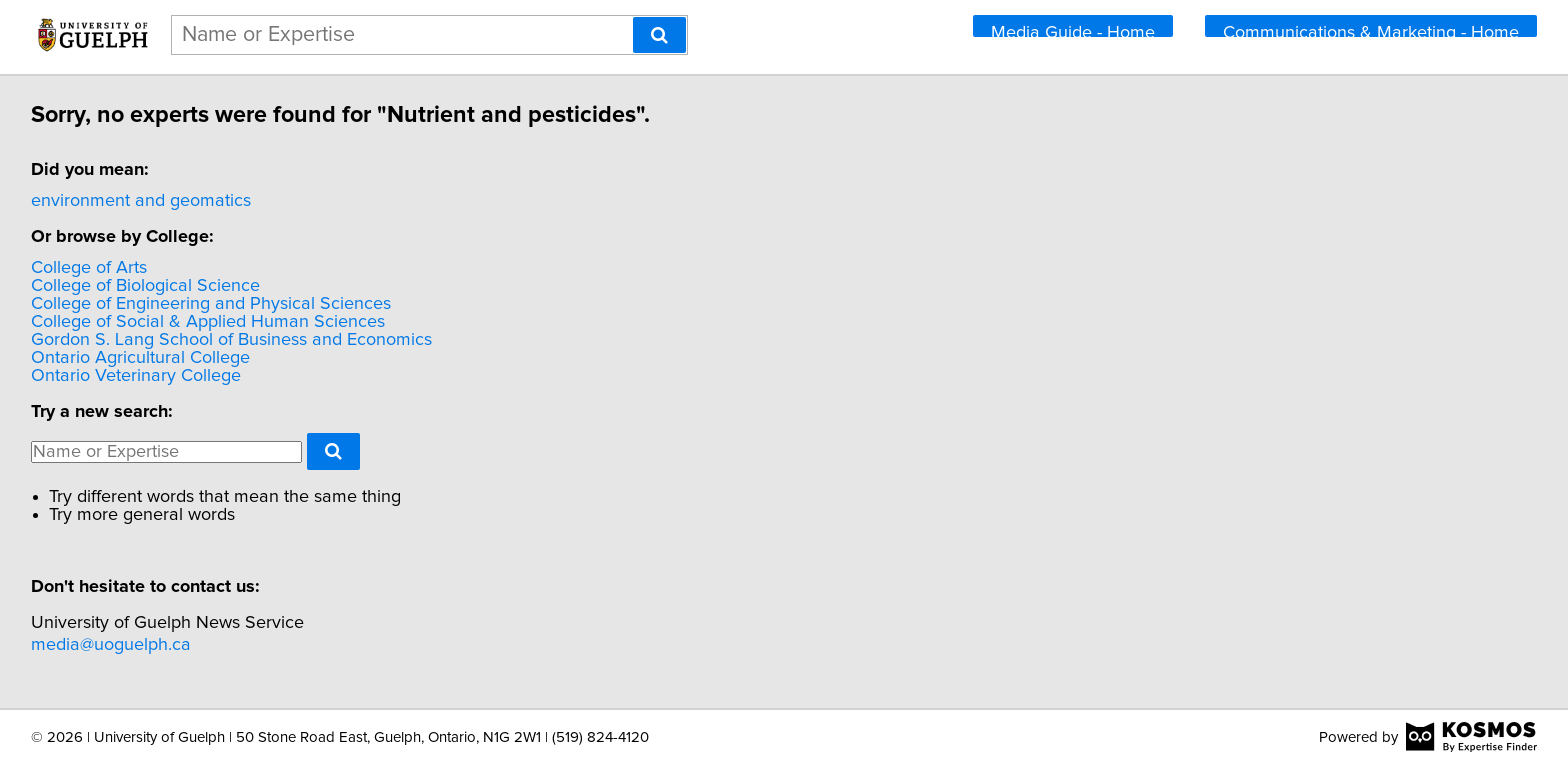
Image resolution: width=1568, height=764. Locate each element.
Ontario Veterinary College (139, 376)
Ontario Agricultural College (143, 358)
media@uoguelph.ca (114, 645)
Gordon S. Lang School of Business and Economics (234, 340)
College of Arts (92, 268)
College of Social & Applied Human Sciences (211, 322)
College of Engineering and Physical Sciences (214, 304)
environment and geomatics (144, 201)
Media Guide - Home (1073, 30)
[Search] (659, 35)
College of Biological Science (148, 286)
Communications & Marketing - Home (1371, 30)
